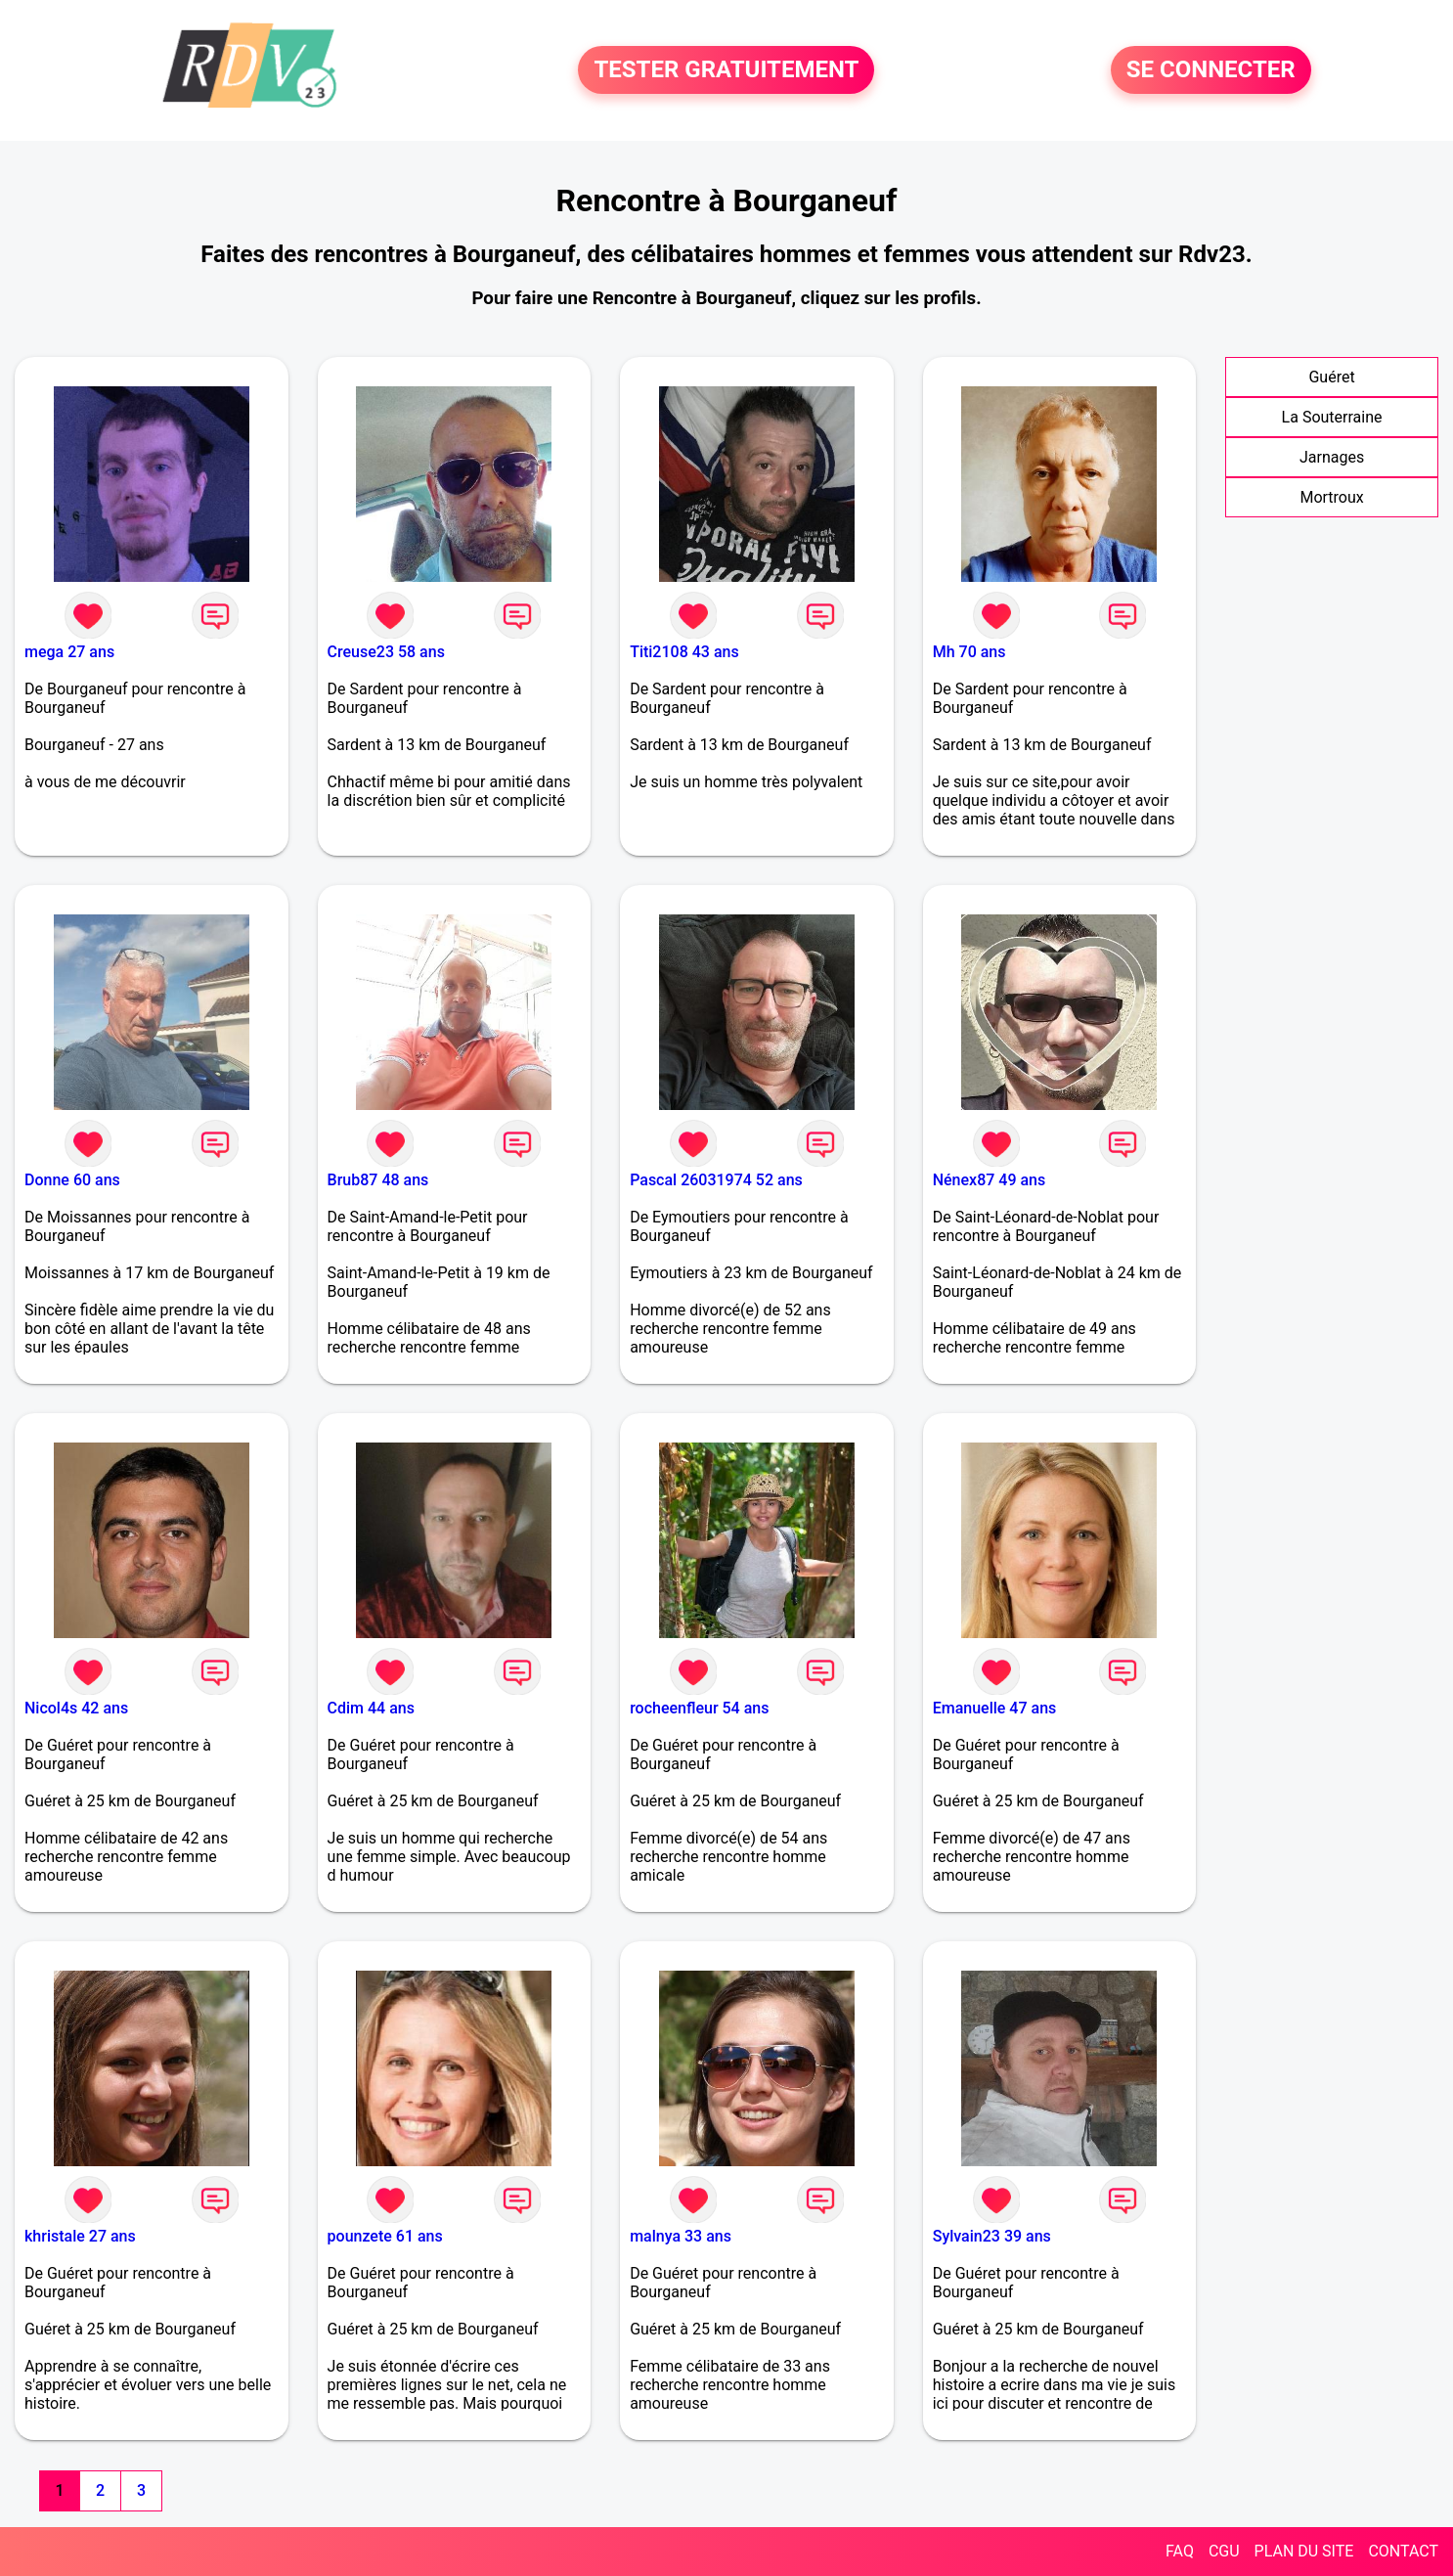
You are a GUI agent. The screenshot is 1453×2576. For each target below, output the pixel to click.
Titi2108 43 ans (684, 652)
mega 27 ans (69, 652)
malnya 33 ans (680, 2236)
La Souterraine (1332, 417)
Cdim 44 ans (371, 1708)
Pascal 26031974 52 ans (716, 1180)
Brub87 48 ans (378, 1180)
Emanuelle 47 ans (995, 1708)
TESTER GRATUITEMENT (726, 70)
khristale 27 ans (80, 2236)
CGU (1224, 2551)
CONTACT (1403, 2551)
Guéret (1331, 377)
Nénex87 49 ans (989, 1180)
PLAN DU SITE (1304, 2551)
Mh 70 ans (969, 652)
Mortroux (1331, 497)
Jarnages (1331, 457)
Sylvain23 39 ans (992, 2236)
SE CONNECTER (1211, 70)
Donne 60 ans (72, 1180)
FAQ (1180, 2551)
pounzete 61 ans (385, 2236)
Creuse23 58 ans (386, 652)
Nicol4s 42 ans (76, 1708)
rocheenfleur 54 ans (699, 1708)
